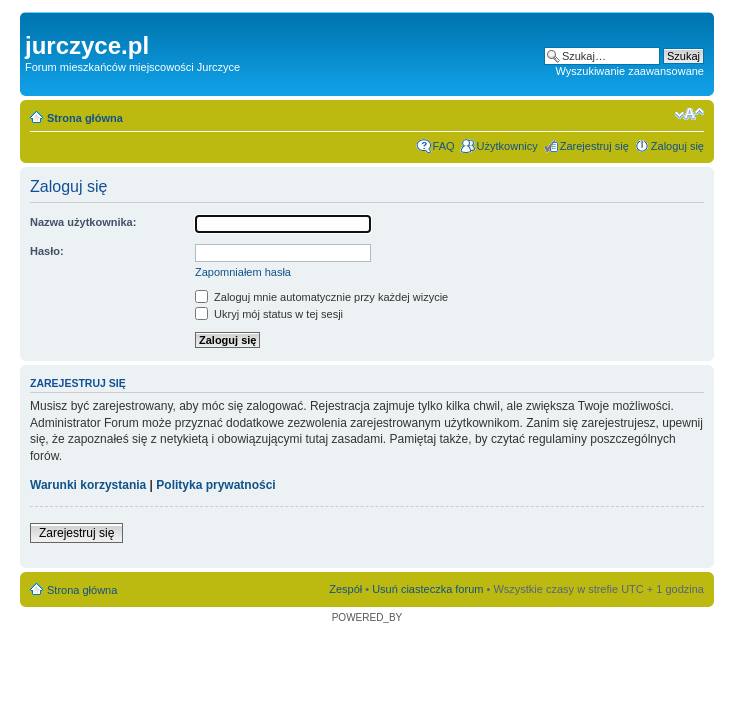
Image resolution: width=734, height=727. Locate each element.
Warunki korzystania (88, 485)
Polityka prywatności (215, 485)
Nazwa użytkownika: (83, 222)
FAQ (444, 146)
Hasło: (47, 251)
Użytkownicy (507, 146)
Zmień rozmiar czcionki (689, 114)
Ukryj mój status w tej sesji (269, 314)
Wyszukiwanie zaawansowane (630, 71)
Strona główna (85, 118)
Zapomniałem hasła (243, 272)
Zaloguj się (677, 146)
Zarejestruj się (594, 146)
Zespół (345, 589)
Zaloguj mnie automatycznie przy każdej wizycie (321, 297)
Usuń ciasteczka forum (427, 589)
